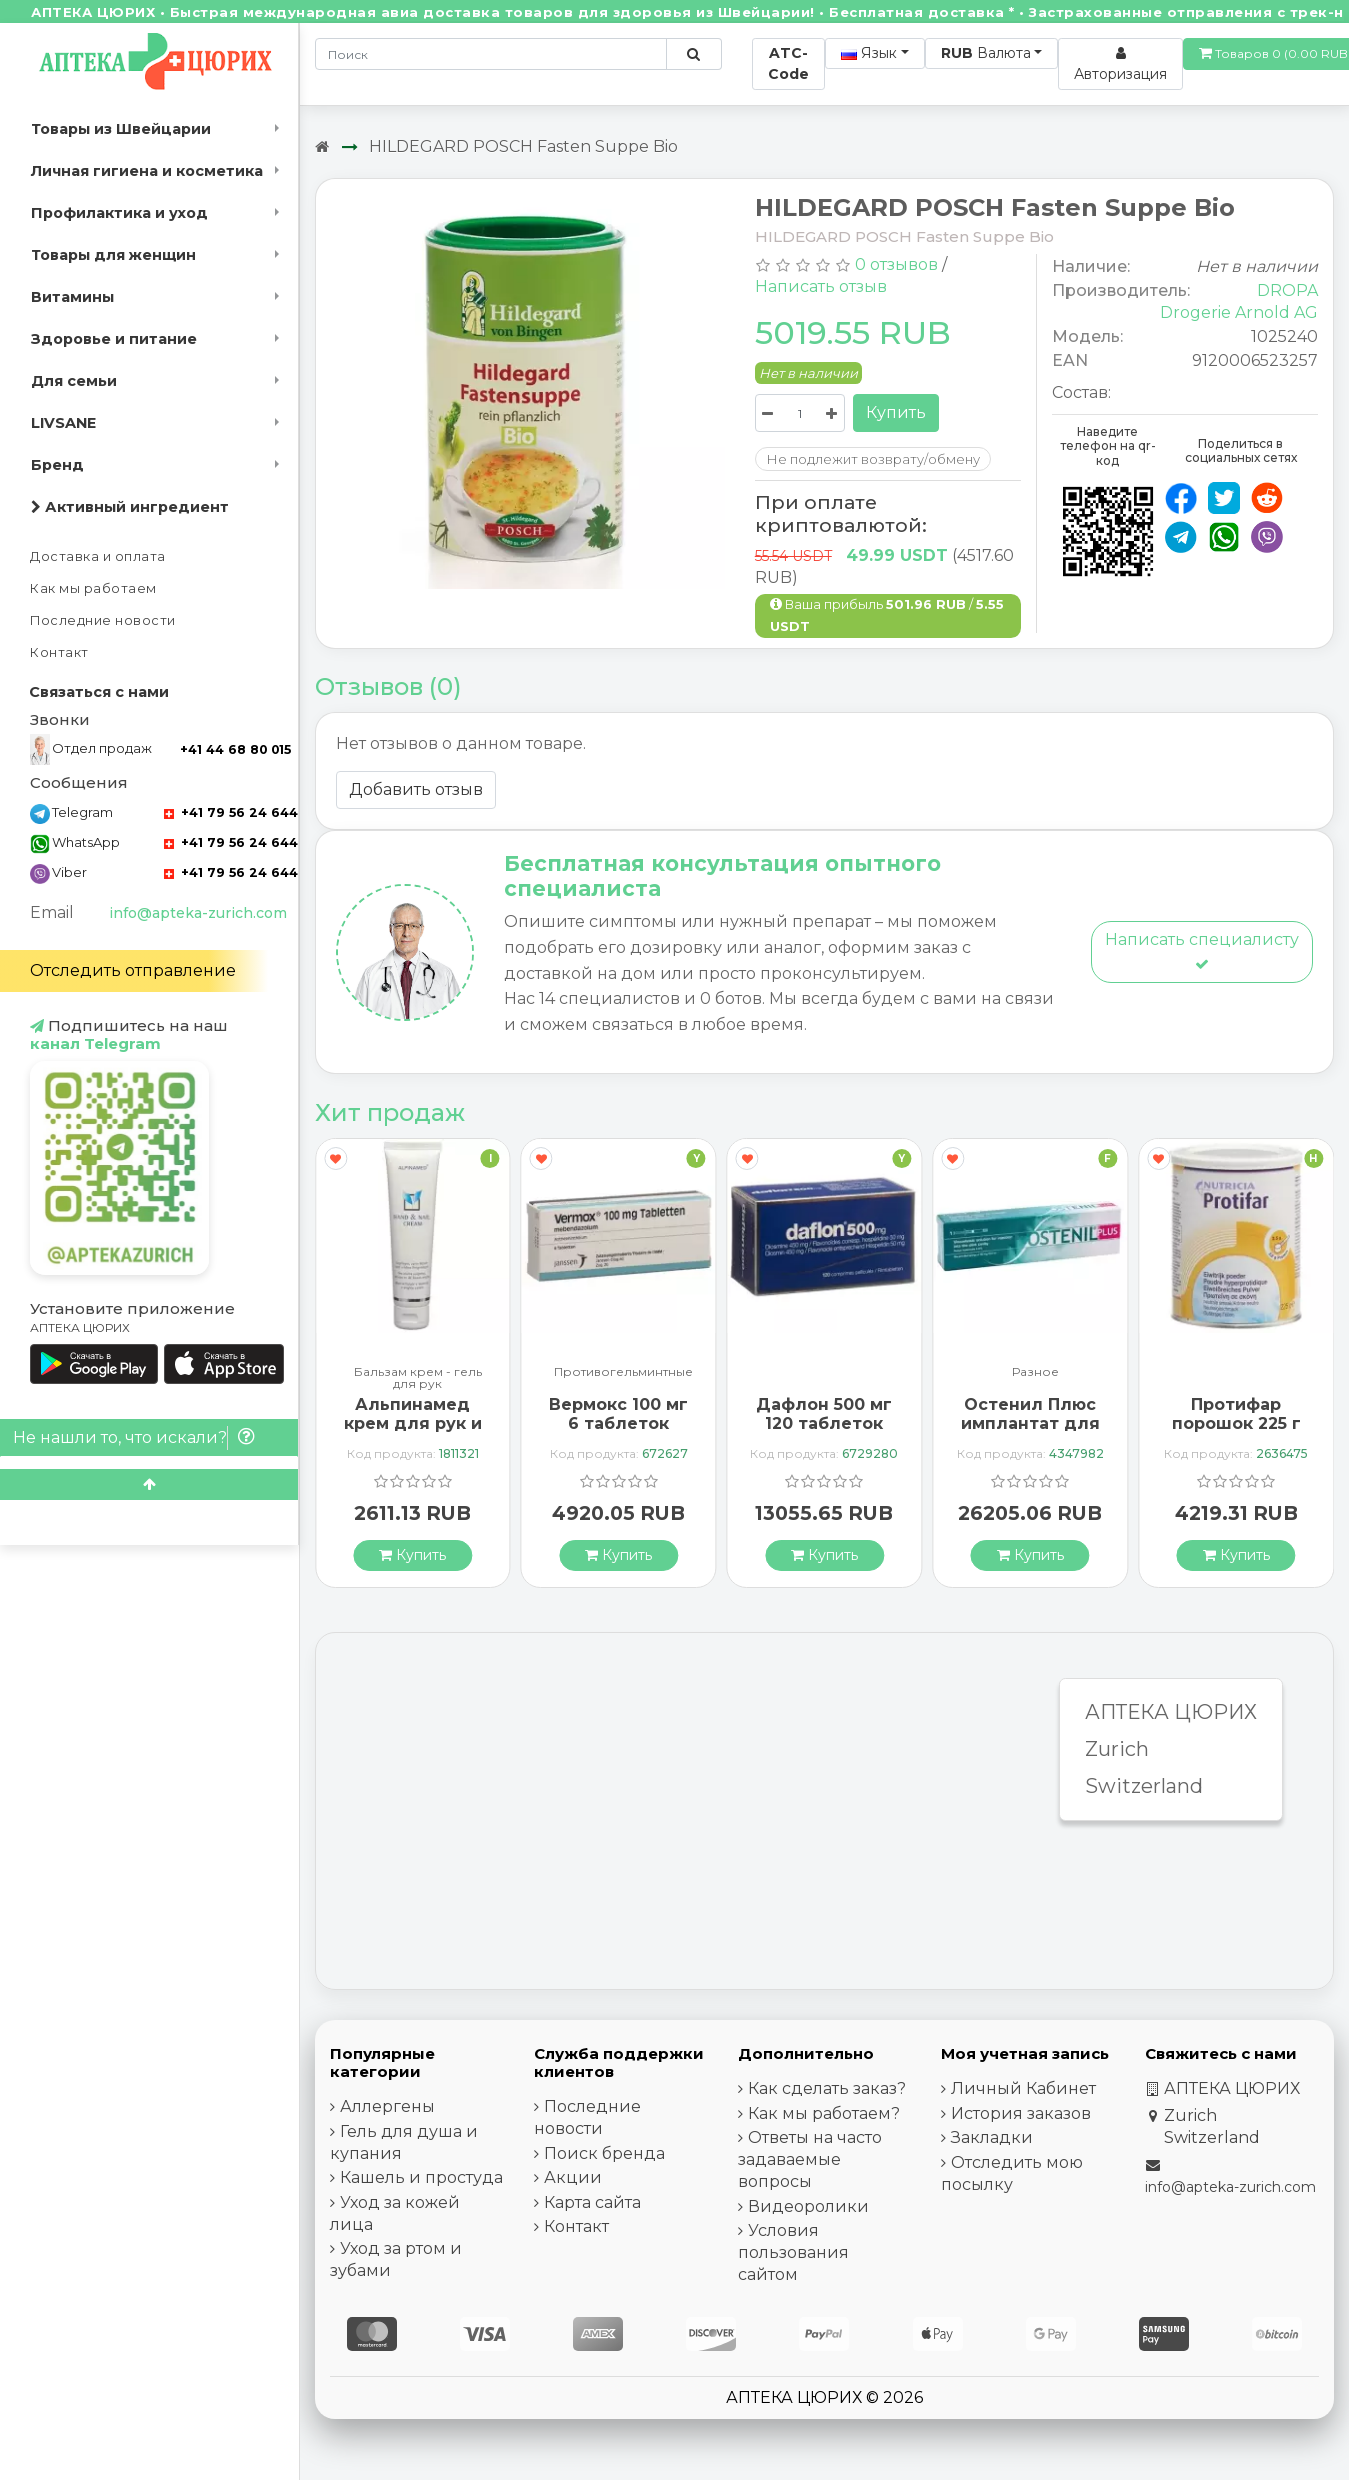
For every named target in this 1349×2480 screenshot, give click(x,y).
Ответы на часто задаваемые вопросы (810, 2159)
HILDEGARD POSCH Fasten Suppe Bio (523, 146)
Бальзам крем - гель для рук (418, 1378)
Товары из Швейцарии (121, 129)
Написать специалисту (1202, 950)
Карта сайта (592, 2202)
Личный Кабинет (1023, 2088)
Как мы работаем (93, 588)
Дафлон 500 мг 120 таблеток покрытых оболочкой (824, 1433)
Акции (573, 2177)
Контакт (59, 652)
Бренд (57, 465)
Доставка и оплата (98, 556)
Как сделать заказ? (827, 2088)
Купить (896, 412)
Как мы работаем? (824, 2113)
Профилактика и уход (119, 213)
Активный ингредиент (130, 507)
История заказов (1021, 2113)
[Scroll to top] (149, 1484)
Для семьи (74, 381)
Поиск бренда (604, 2153)
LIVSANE (63, 423)
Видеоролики (808, 2206)
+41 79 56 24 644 (231, 812)
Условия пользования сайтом (793, 2252)
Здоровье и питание (114, 339)
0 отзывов (896, 264)
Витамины (72, 297)
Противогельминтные (623, 1372)
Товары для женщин (113, 255)
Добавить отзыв (416, 789)
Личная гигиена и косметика (147, 171)
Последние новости (103, 620)
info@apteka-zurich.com (198, 913)
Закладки (992, 2137)
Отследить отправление (133, 970)
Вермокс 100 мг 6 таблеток (618, 1414)
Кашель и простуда (421, 2177)
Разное (1035, 1372)
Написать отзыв (821, 286)
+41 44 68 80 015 (235, 749)
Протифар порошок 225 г (1236, 1414)
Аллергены (387, 2106)
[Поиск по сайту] (693, 54)
